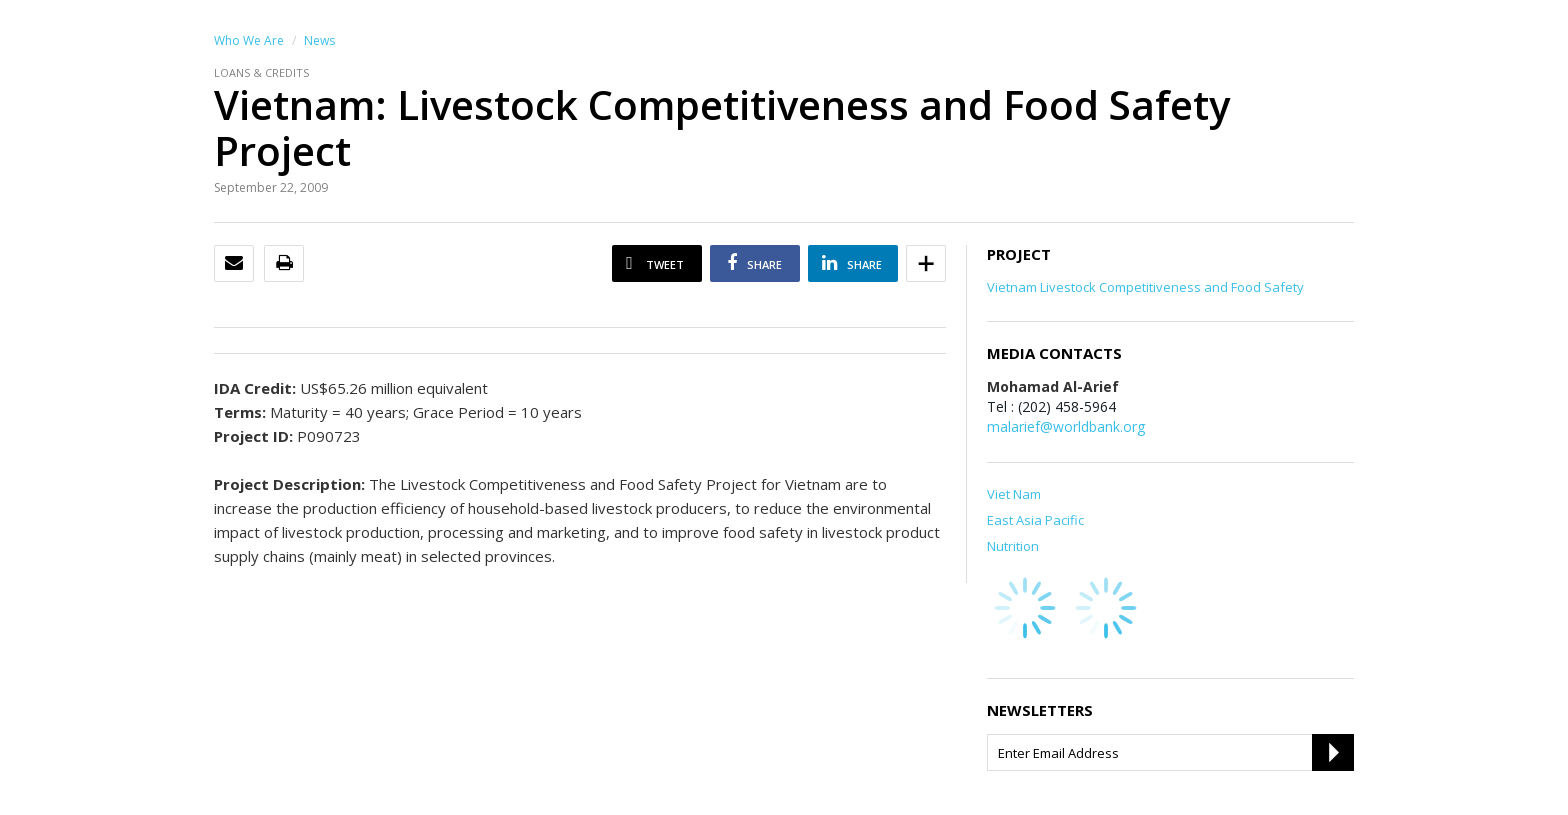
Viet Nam (1014, 494)
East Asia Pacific (1035, 520)
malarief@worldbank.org (1066, 426)
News (319, 40)
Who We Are (249, 40)
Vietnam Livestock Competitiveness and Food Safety (1145, 287)
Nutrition (1013, 546)
